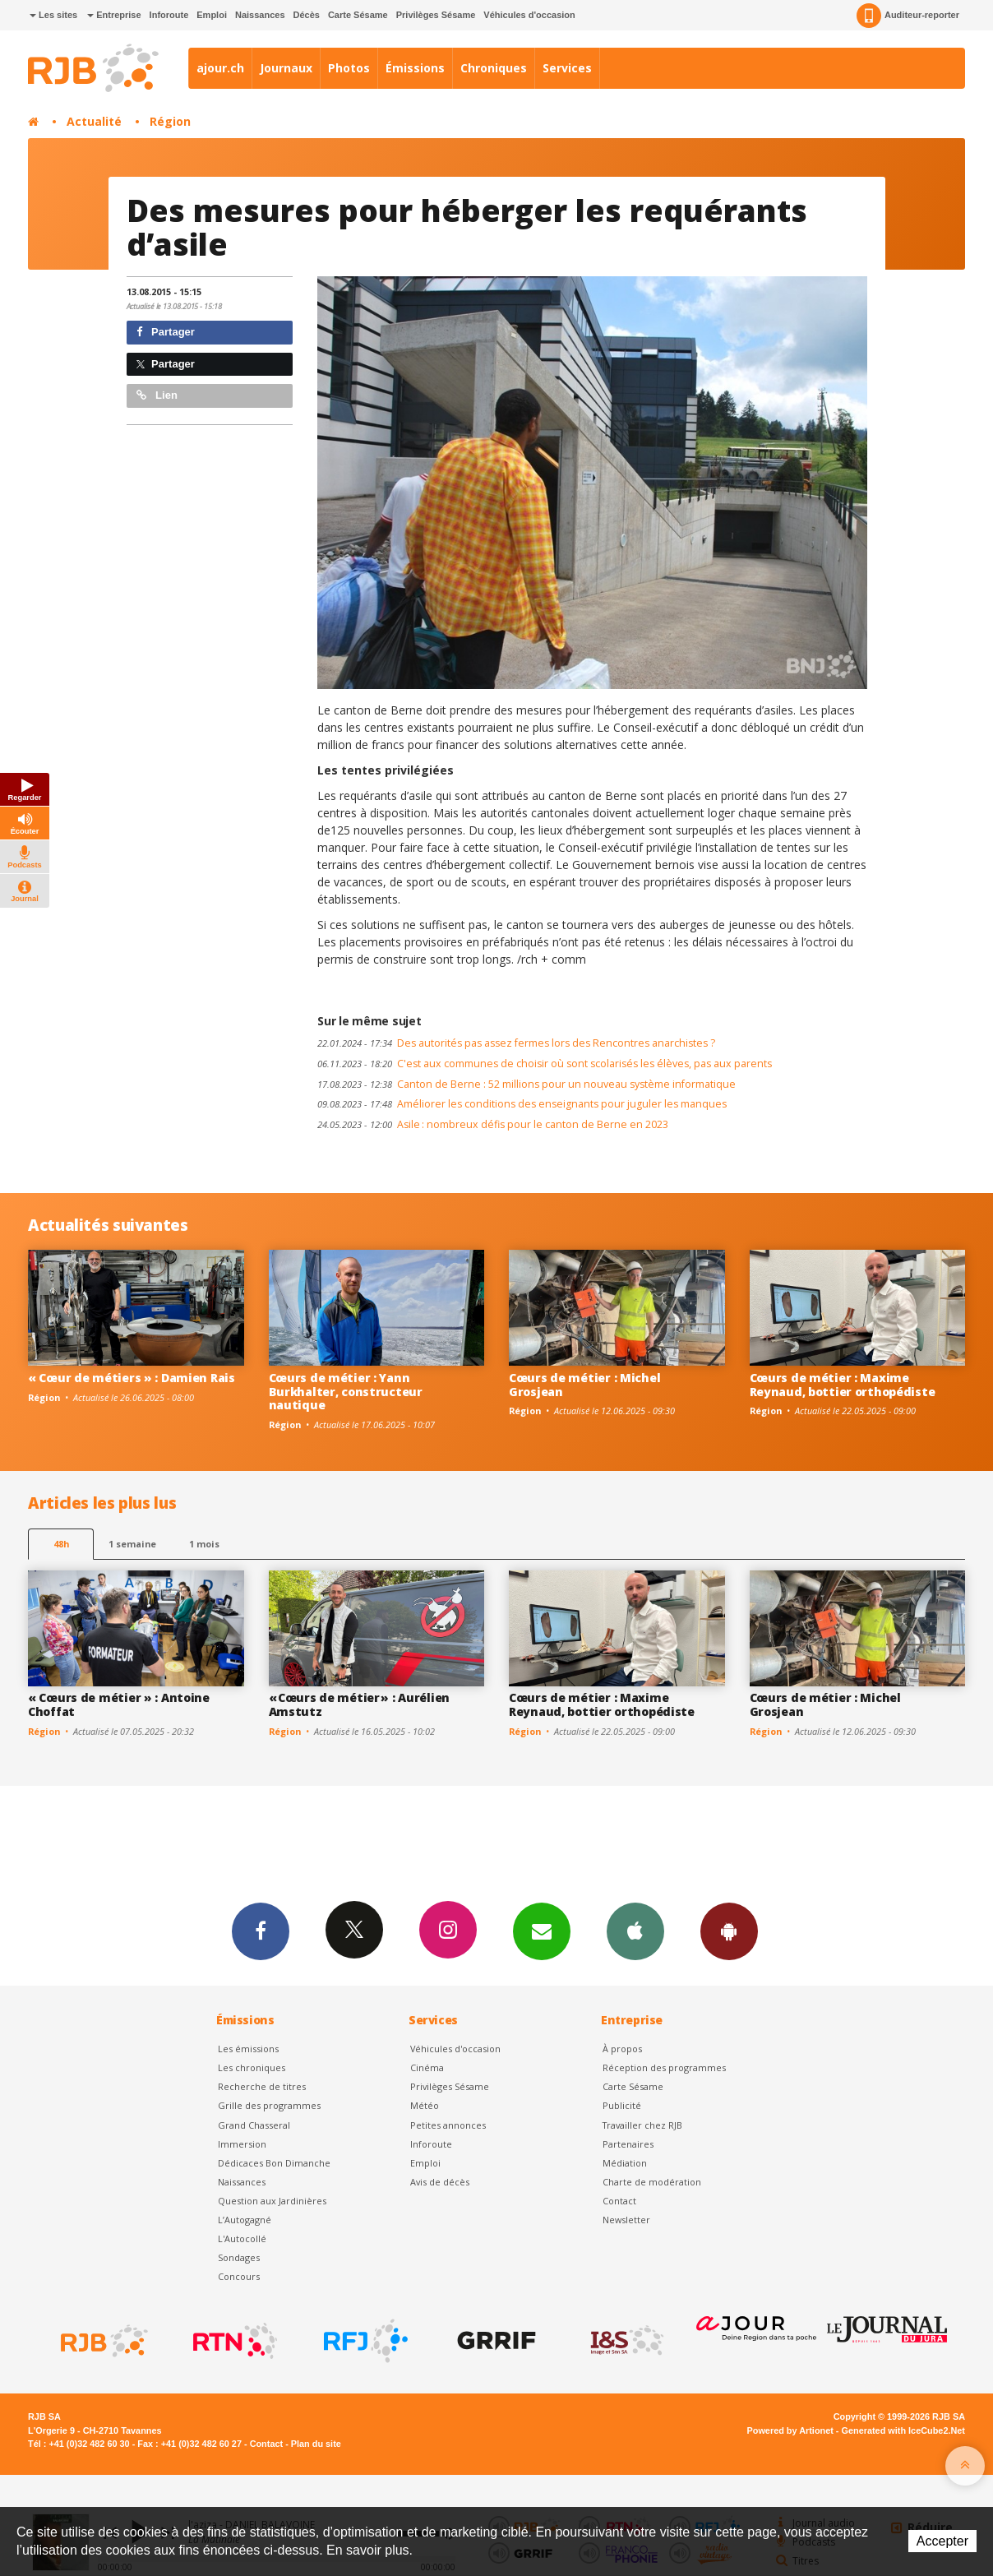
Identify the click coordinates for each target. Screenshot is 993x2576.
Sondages (239, 2257)
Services (567, 68)
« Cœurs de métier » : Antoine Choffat (119, 1704)
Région (170, 121)
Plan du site (316, 2444)
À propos (622, 2048)
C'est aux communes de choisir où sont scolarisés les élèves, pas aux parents (544, 1064)
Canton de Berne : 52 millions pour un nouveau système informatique (526, 1084)
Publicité (622, 2105)
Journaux (286, 68)
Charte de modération (652, 2181)
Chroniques (493, 68)
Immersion (242, 2144)
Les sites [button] (53, 15)
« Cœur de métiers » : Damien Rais (131, 1377)
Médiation (625, 2162)
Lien (157, 395)
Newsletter (626, 2219)
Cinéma (427, 2067)
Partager (165, 332)
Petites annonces (448, 2125)
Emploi (211, 15)
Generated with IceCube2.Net (903, 2430)
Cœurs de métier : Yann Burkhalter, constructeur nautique (346, 1391)
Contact (619, 2200)
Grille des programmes (269, 2105)
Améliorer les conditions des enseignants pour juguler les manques (522, 1104)
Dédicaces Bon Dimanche (274, 2162)
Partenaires (628, 2144)
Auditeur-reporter (908, 15)
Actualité (94, 121)
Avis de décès (439, 2181)
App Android (729, 1931)
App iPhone (635, 1931)
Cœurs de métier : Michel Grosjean (584, 1384)
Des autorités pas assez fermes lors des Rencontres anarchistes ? (516, 1043)
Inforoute (169, 15)
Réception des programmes (664, 2067)
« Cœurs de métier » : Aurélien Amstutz (359, 1704)
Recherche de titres (262, 2086)
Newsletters (541, 1931)
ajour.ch (220, 68)
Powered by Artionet (790, 2430)
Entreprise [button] (114, 15)
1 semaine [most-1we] (132, 1544)
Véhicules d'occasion (529, 15)
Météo (424, 2105)
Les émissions (248, 2048)
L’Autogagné (244, 2219)
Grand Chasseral (254, 2125)
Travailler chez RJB (642, 2125)
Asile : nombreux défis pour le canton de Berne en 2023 (492, 1124)
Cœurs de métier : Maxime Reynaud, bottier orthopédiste (842, 1384)
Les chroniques (251, 2067)
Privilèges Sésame (436, 15)
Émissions (415, 68)
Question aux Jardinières (272, 2200)
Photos (349, 68)
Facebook (260, 1931)
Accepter (942, 2541)
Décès (306, 15)
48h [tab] (61, 1544)
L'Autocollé (242, 2238)
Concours (239, 2276)
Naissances (260, 15)
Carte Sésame (358, 15)
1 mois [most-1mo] (204, 1544)
